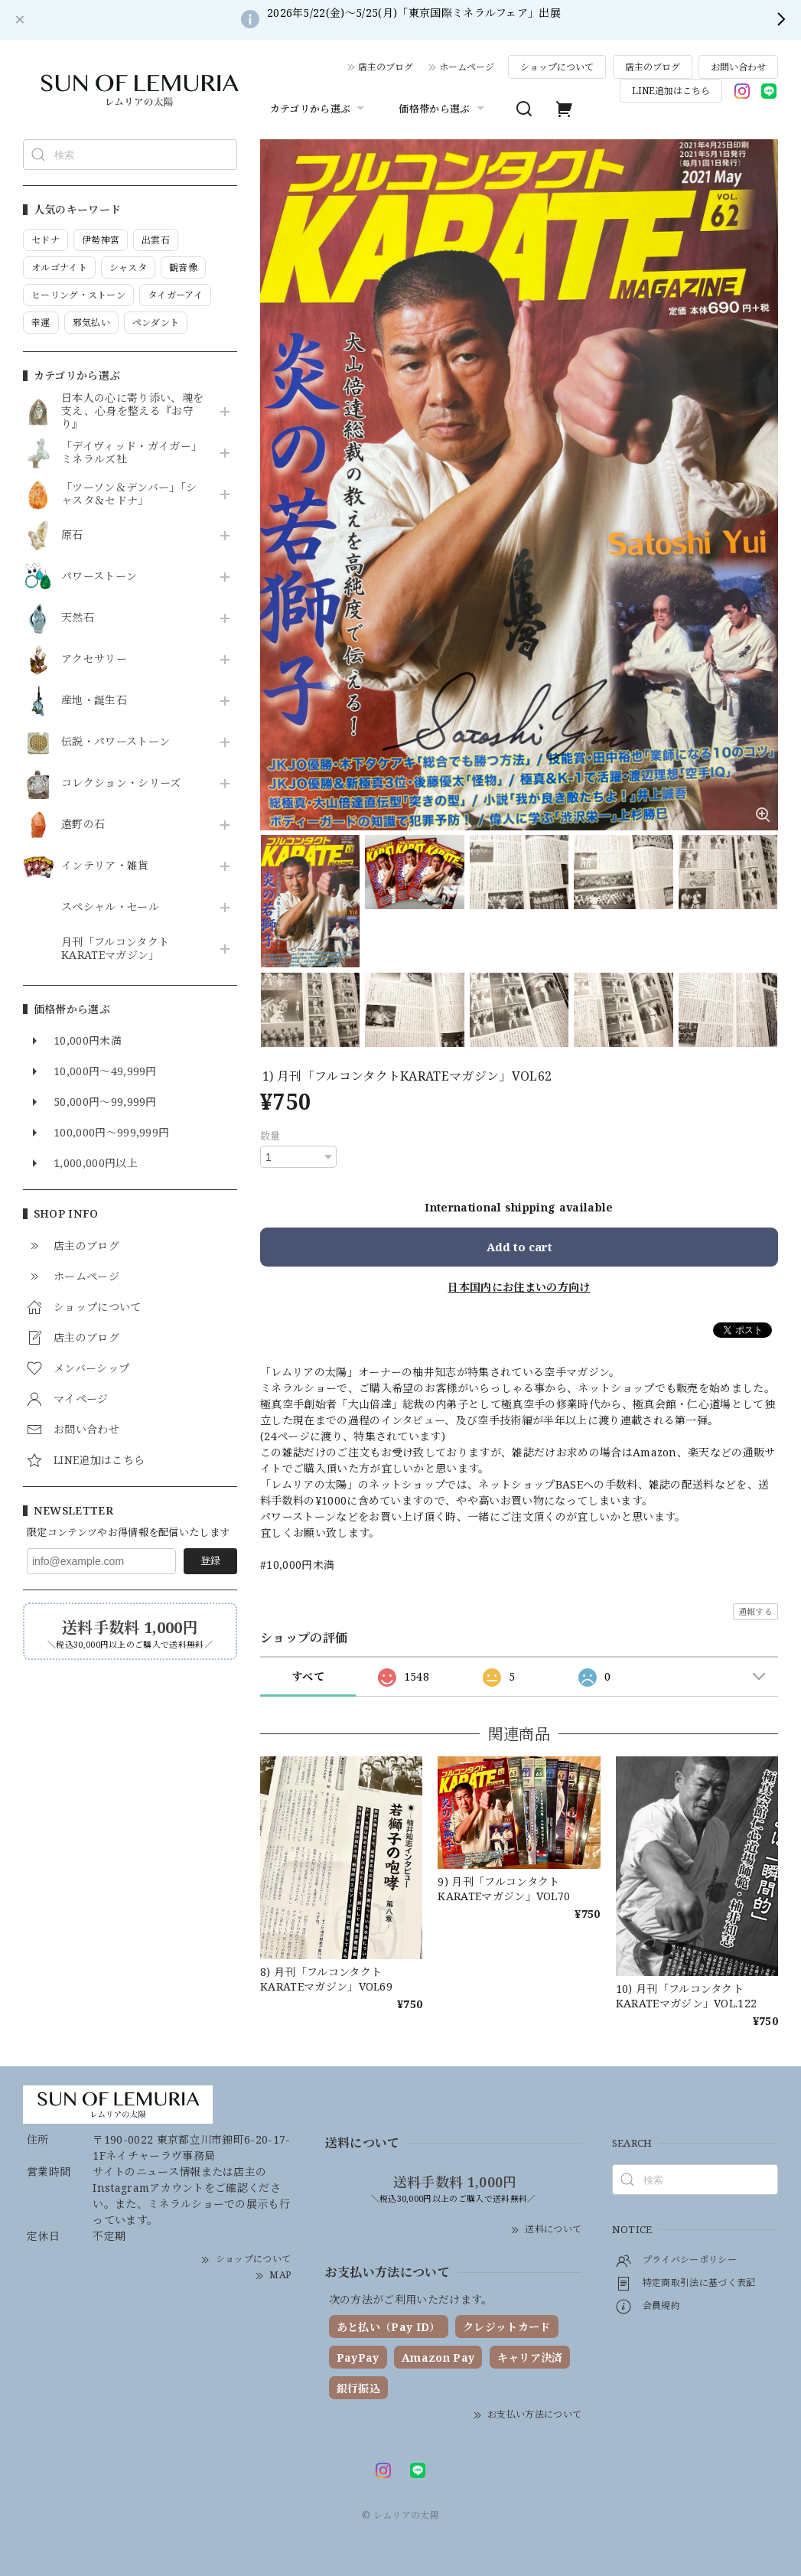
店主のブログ (385, 66)
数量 (270, 1136)
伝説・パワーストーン (115, 741)
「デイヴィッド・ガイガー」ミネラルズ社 (131, 453)
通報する (755, 1611)
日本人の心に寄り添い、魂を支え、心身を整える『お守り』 (132, 411)
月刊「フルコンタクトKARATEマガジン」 (115, 949)
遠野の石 (83, 824)
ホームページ (466, 66)
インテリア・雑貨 (105, 865)
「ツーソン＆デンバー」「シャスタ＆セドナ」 (129, 494)
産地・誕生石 (94, 700)
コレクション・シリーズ (121, 783)
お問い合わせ (738, 66)
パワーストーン (99, 576)
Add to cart (519, 1246)
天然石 (77, 617)
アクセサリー (94, 659)
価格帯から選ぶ (443, 108)
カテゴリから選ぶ (319, 108)
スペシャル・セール (110, 907)
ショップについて (557, 66)
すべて (307, 1676)
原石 (72, 535)
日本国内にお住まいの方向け (519, 1287)
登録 (210, 1560)
